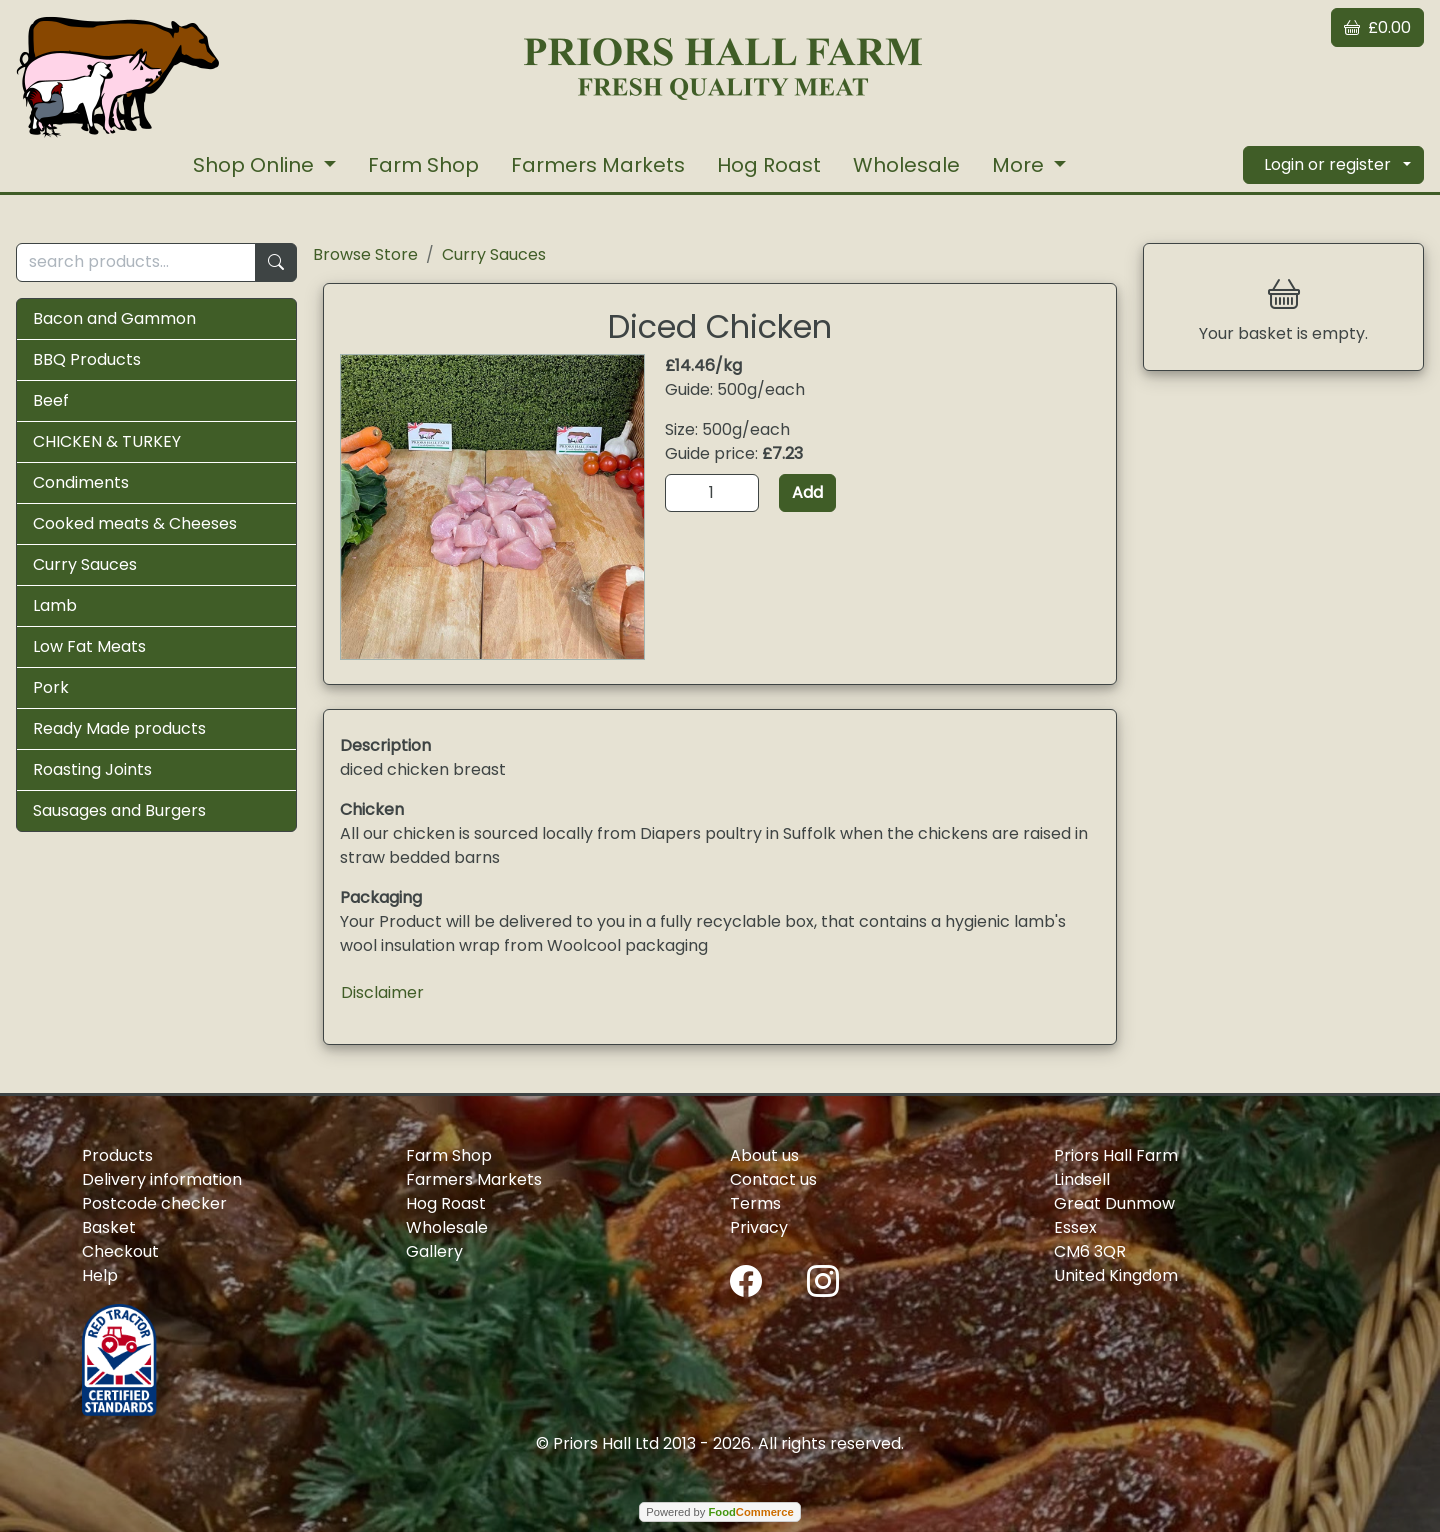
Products (117, 1155)
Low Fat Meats (89, 646)
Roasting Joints (92, 769)
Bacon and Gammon (114, 318)
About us (764, 1155)
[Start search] (276, 262)
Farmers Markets (598, 165)
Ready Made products (119, 728)
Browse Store (365, 254)
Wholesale (906, 165)
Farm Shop (423, 165)
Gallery (434, 1251)
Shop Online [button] (256, 165)
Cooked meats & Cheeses (135, 523)
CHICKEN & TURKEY (107, 441)
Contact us (773, 1179)
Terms (755, 1203)
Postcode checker (154, 1203)
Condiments (81, 482)
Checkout (120, 1251)
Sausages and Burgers (119, 810)
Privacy (759, 1227)
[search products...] (136, 262)
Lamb (55, 605)
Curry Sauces (85, 564)
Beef (51, 400)
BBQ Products (87, 359)
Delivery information (162, 1179)
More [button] (1020, 165)
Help (100, 1275)
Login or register (1327, 164)
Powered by (719, 1512)
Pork (51, 687)
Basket (109, 1227)
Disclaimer (382, 992)
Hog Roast (769, 165)
